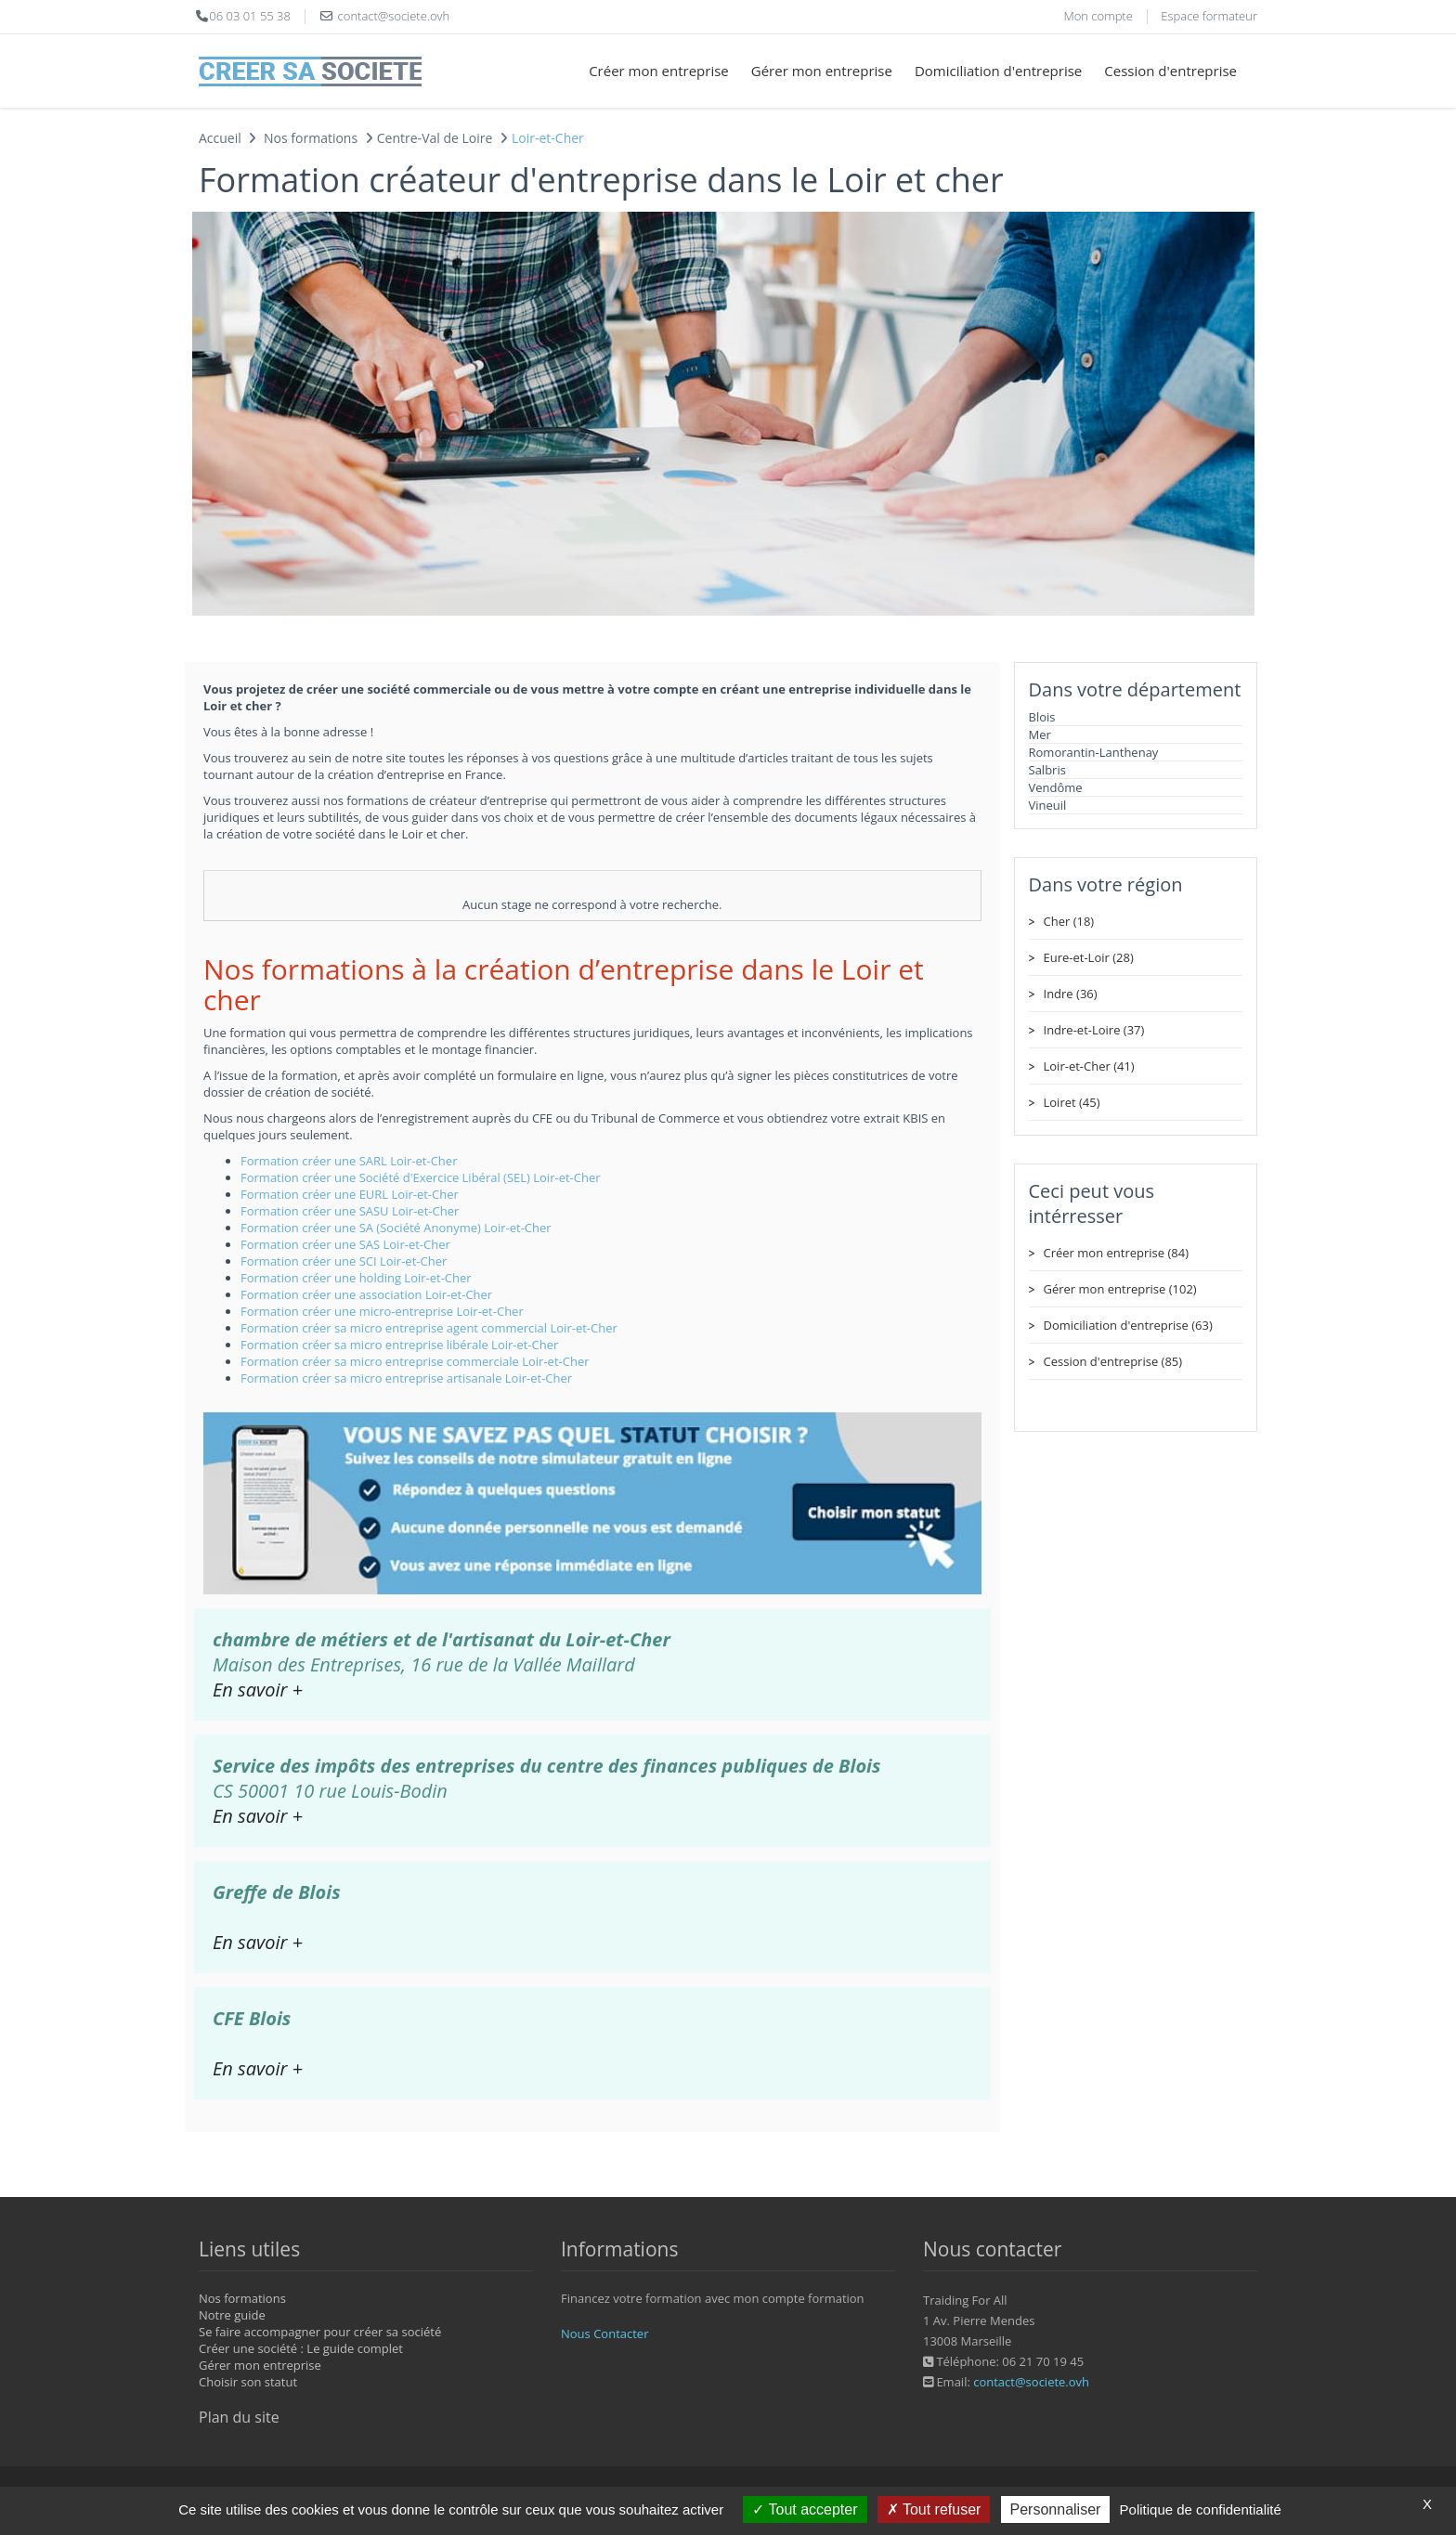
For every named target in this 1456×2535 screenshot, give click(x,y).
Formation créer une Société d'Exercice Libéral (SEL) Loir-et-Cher (420, 1177)
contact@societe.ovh (1031, 2381)
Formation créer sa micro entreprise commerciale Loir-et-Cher (415, 1361)
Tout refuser (934, 2509)
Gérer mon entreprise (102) (1120, 1288)
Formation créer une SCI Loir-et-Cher (343, 1261)
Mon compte (1097, 15)
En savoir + (258, 1689)
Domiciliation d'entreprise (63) (1128, 1325)
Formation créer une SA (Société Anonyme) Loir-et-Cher (396, 1227)
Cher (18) (1069, 921)
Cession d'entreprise (1170, 70)
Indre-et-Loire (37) (1094, 1029)
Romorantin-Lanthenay (1094, 752)
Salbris (1047, 769)
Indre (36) (1071, 993)
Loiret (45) (1072, 1102)
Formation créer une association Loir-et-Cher (366, 1294)
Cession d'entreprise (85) (1113, 1361)
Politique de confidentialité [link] (1200, 2509)
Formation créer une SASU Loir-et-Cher (349, 1210)
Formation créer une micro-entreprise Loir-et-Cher (382, 1311)
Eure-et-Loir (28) (1089, 957)
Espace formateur (1209, 15)
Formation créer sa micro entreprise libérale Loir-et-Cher (399, 1344)
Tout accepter (804, 2509)
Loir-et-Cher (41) (1089, 1066)
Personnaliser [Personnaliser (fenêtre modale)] (1055, 2509)
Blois (1042, 716)
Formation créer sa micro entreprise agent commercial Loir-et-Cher (429, 1328)
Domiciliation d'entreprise (998, 70)
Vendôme (1056, 787)
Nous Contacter (604, 2333)
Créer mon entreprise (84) (1116, 1252)
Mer (1040, 734)
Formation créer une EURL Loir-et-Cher (349, 1194)
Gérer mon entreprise (821, 70)
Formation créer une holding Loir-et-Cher (356, 1277)
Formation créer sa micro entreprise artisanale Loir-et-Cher (406, 1378)
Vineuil (1048, 805)
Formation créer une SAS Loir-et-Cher (345, 1244)
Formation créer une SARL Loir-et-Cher (348, 1160)
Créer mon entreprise (659, 70)
